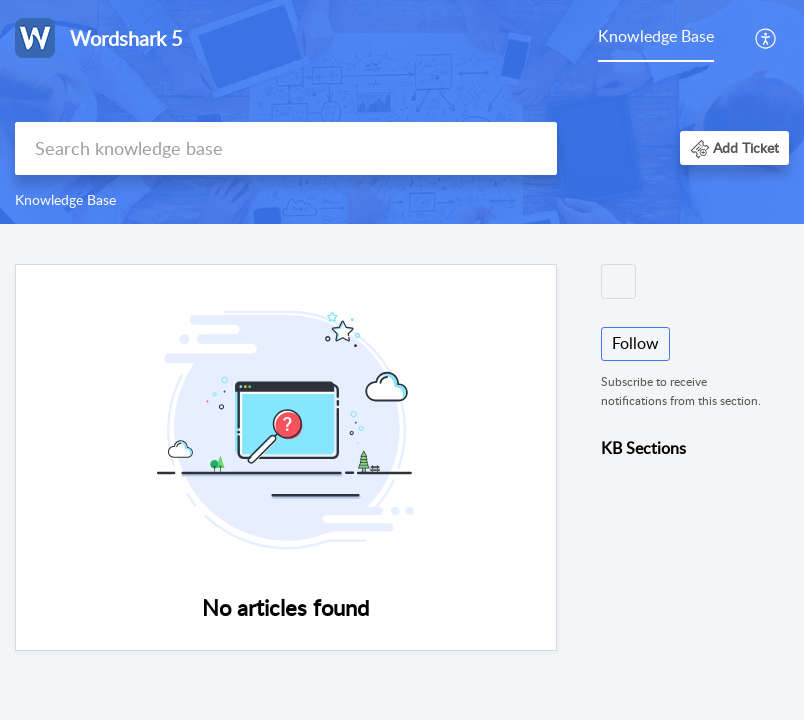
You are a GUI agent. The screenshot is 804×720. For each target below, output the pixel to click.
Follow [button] (635, 343)
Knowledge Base (656, 36)
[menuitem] (656, 38)
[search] (286, 148)
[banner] (402, 112)
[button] (766, 38)
